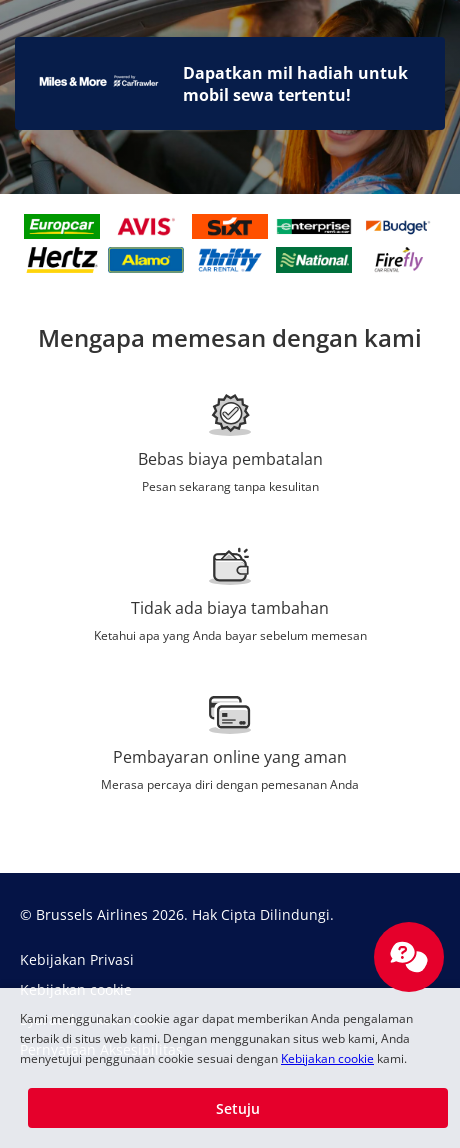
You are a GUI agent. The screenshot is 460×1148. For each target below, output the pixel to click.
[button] (238, 1108)
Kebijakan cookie (327, 1058)
